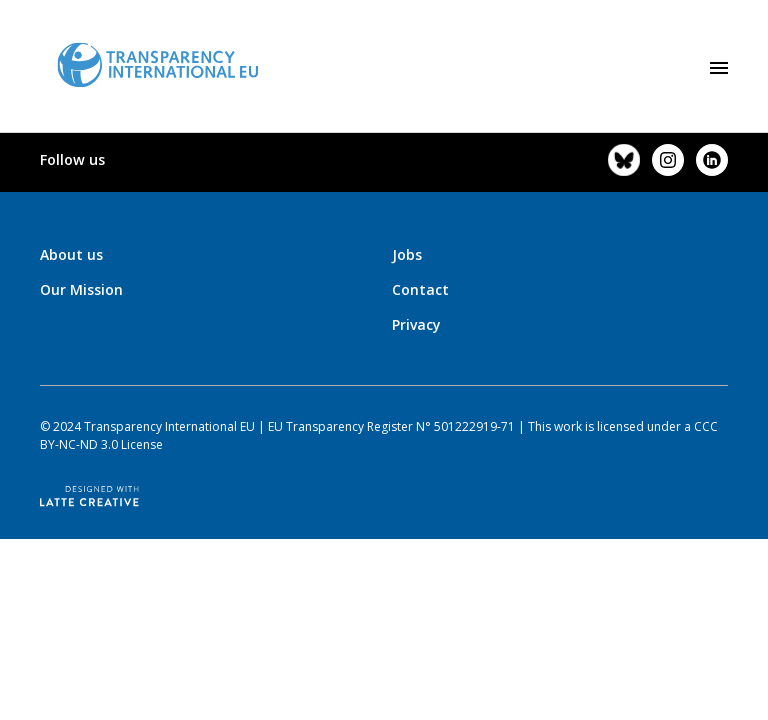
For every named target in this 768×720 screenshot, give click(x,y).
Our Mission (81, 289)
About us (71, 254)
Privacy (416, 324)
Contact (420, 289)
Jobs (407, 254)
